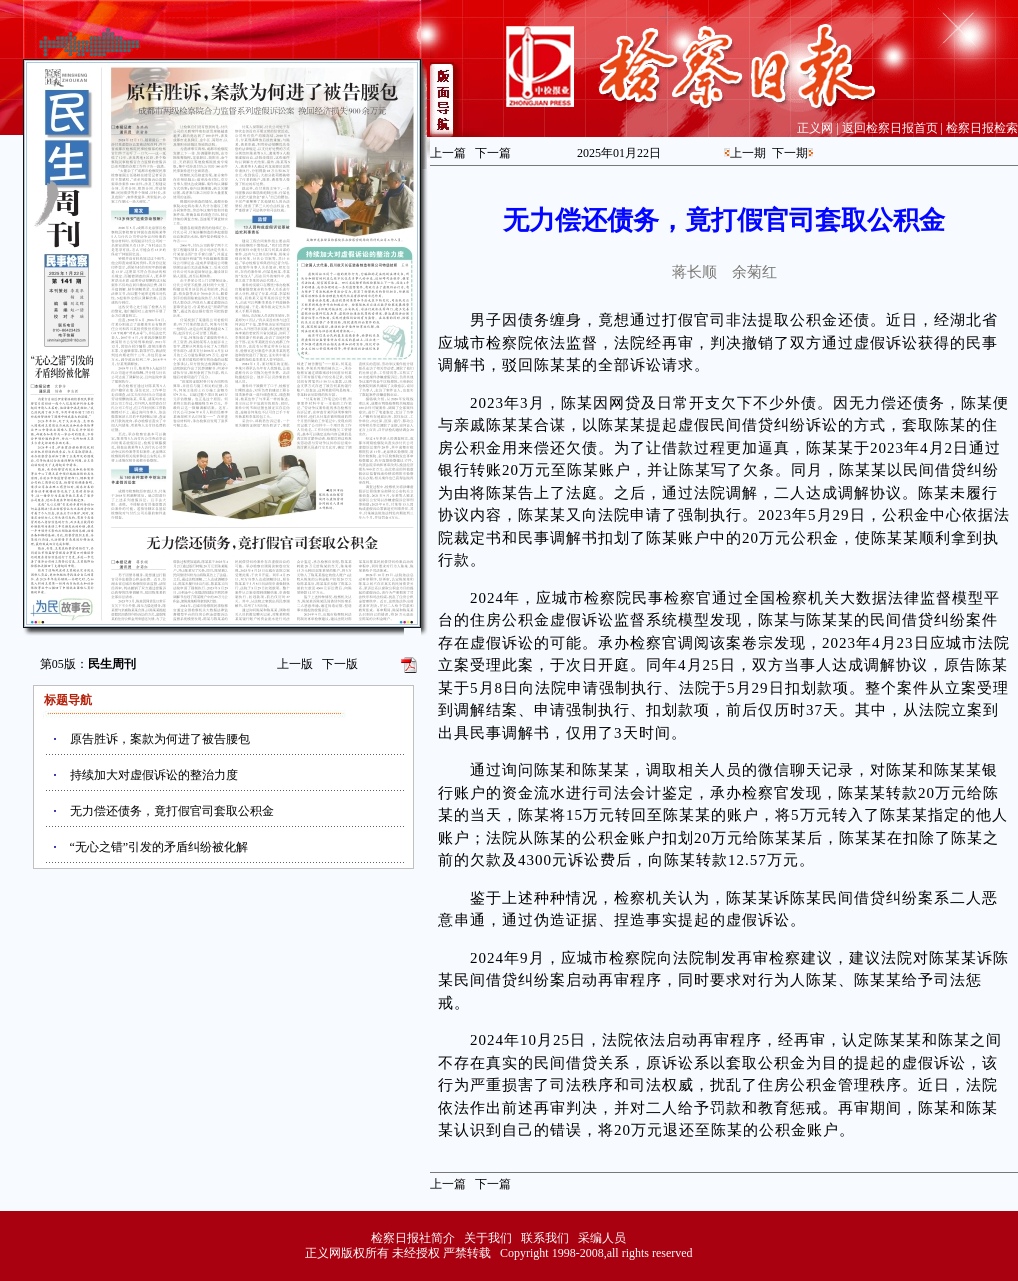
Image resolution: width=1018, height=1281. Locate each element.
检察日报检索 (982, 128)
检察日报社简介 (413, 1238)
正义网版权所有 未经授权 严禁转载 (398, 1253)
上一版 (295, 664)
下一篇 (493, 153)
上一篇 (448, 153)
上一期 (748, 153)
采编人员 (602, 1238)
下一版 (340, 664)
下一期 (790, 153)
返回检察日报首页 (890, 128)
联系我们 (545, 1238)
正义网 (815, 128)
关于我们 (488, 1238)
